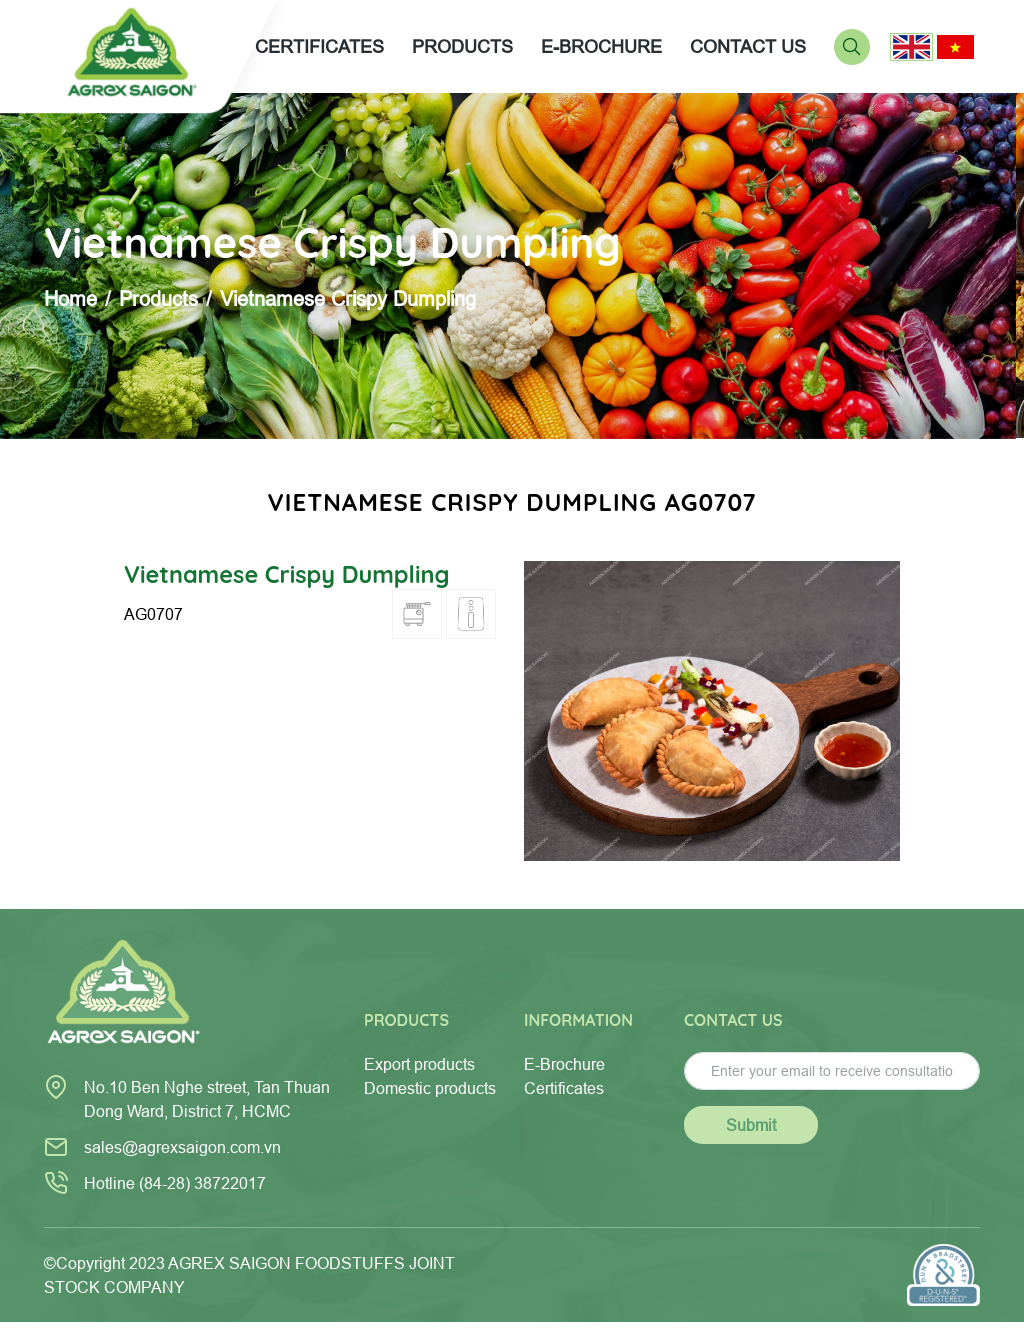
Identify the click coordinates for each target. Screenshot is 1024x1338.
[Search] (852, 45)
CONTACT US (748, 46)
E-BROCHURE (601, 46)
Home (70, 298)
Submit (751, 1125)
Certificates (564, 1088)
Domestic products (430, 1088)
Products (158, 298)
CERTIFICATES (319, 46)
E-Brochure (564, 1064)
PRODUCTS (462, 46)
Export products (419, 1064)
